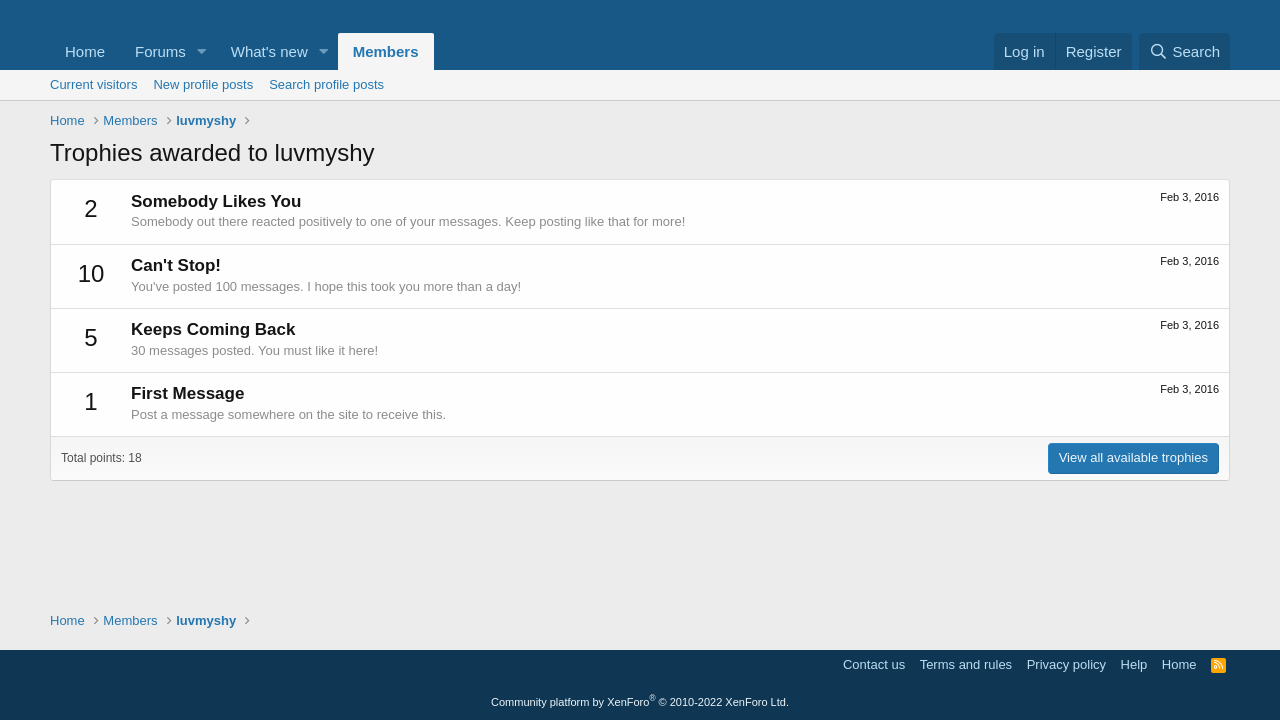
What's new (269, 51)
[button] (202, 51)
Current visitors (93, 84)
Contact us (874, 664)
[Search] (1184, 51)
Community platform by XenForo (640, 702)
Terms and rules (966, 664)
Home (85, 51)
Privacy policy (1066, 664)
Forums (160, 51)
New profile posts (203, 84)
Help (1134, 664)
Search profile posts (326, 84)
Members (386, 51)
